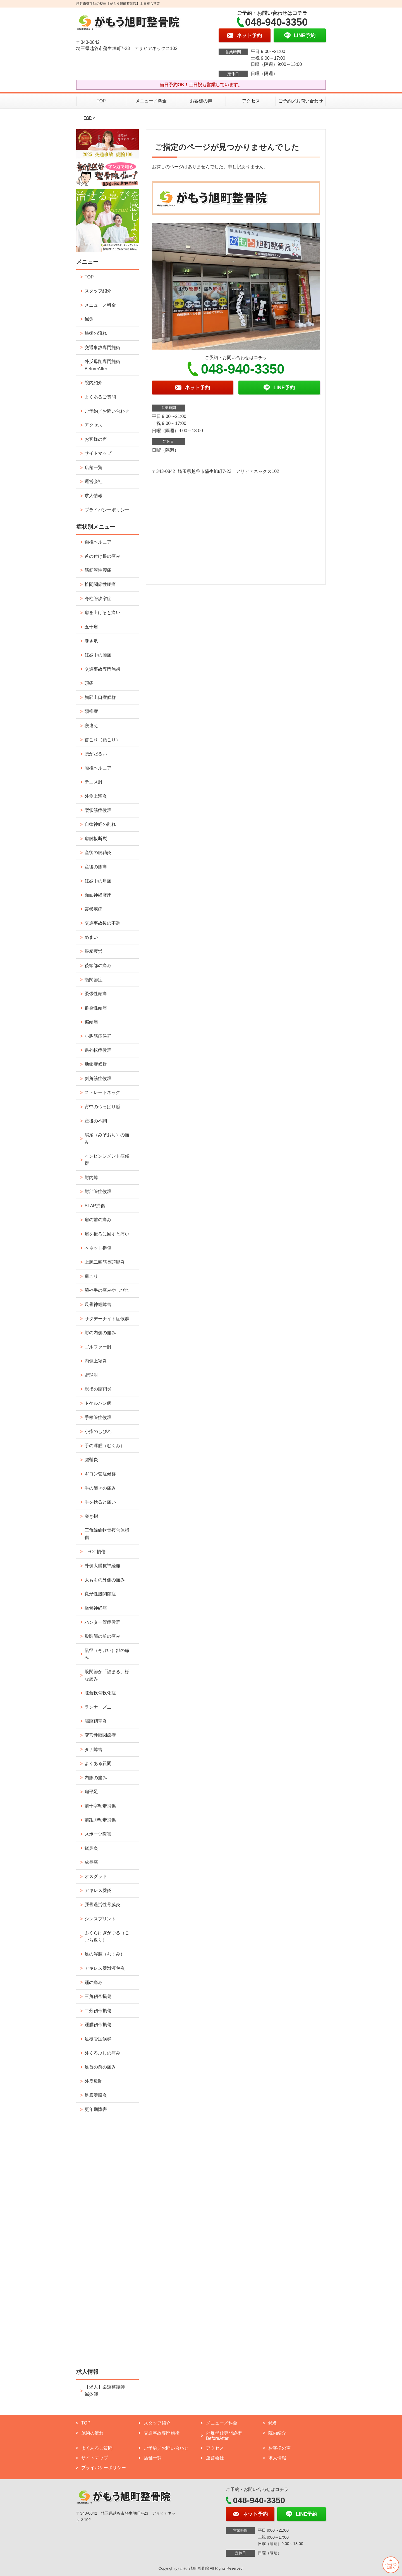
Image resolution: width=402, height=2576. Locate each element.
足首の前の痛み (100, 2067)
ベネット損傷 (98, 1248)
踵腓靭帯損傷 (98, 2024)
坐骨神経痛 (96, 1608)
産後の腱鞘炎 (98, 852)
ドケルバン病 (98, 1403)
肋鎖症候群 (96, 1064)
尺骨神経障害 (98, 1304)
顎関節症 (93, 979)
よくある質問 (98, 1763)
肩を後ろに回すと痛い (107, 1234)
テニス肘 (93, 782)
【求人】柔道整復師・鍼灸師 (107, 2391)
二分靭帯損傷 (98, 2010)
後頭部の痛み (98, 965)
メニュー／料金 (151, 100)
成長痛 (91, 1862)
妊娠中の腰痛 (98, 655)
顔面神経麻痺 (98, 895)
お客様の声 (201, 100)
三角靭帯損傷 (98, 1996)
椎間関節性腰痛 (100, 584)
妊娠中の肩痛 (98, 881)
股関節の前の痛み (102, 1636)
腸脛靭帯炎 (96, 1721)
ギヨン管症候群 (100, 1473)
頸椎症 (91, 711)
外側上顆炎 (96, 796)
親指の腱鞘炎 (98, 1389)
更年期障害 (96, 2109)
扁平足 (91, 1791)
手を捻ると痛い (100, 1502)
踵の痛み (93, 1982)
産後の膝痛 (96, 866)
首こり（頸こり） (102, 739)
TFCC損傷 (95, 1551)
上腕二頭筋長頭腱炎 (105, 1262)
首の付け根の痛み (102, 556)
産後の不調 (96, 1121)
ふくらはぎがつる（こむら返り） (107, 1936)
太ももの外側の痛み (105, 1579)
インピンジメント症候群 (107, 1160)
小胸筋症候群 (98, 1036)
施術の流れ (96, 333)
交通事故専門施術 (102, 347)
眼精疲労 (93, 951)
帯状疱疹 (93, 909)
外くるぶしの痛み (102, 2053)
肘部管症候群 (98, 1191)
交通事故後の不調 (102, 923)
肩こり (91, 1276)
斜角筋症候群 (98, 1078)
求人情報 (93, 495)
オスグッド (96, 1876)
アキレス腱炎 (98, 1890)
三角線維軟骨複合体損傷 (107, 1534)
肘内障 (91, 1177)
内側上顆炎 (96, 1360)
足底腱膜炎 (96, 2095)
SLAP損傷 (95, 1205)
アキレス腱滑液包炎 (105, 1968)
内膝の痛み (96, 1777)
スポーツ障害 (98, 1834)
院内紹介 (93, 382)
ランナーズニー (100, 1707)
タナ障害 (93, 1749)
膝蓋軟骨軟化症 (100, 1692)
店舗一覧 (93, 467)
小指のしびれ (98, 1431)
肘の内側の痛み (100, 1332)
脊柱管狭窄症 (98, 598)
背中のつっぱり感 (102, 1106)
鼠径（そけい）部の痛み (107, 1654)
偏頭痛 (91, 1021)
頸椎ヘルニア (98, 542)
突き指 (91, 1516)
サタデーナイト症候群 (107, 1318)
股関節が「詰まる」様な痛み (107, 1675)
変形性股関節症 (100, 1593)
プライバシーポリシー (107, 509)
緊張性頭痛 (96, 993)
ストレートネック (102, 1092)
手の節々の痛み (100, 1488)
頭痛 (89, 683)
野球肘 (91, 1375)
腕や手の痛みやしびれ (107, 1290)
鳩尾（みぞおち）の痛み (107, 1138)
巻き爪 (91, 640)
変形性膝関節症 (100, 1735)
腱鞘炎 (91, 1459)
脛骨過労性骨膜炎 (102, 1904)
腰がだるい (96, 753)
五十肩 (91, 626)
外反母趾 (93, 2081)
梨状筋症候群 (98, 810)
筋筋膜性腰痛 (98, 570)
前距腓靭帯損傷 (100, 1819)
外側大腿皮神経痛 (102, 1565)
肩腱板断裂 (96, 838)
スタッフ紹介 (98, 290)
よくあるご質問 (100, 397)
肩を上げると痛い (102, 612)
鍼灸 (89, 319)
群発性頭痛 (96, 1008)
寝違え (91, 725)
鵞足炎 (91, 1848)
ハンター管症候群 (102, 1622)
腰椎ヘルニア (98, 768)
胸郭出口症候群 (100, 697)
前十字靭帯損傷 (100, 1805)
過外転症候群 (98, 1050)
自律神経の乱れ (100, 824)
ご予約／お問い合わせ (300, 100)
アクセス (251, 100)
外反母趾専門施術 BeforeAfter (102, 365)
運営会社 (93, 481)
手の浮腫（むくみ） (105, 1445)
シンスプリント (100, 1918)
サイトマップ (98, 453)
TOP (101, 100)
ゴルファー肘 (98, 1346)
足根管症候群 (98, 2038)
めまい (91, 937)
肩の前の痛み (98, 1219)
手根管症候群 (98, 1417)
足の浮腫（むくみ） (105, 1954)
